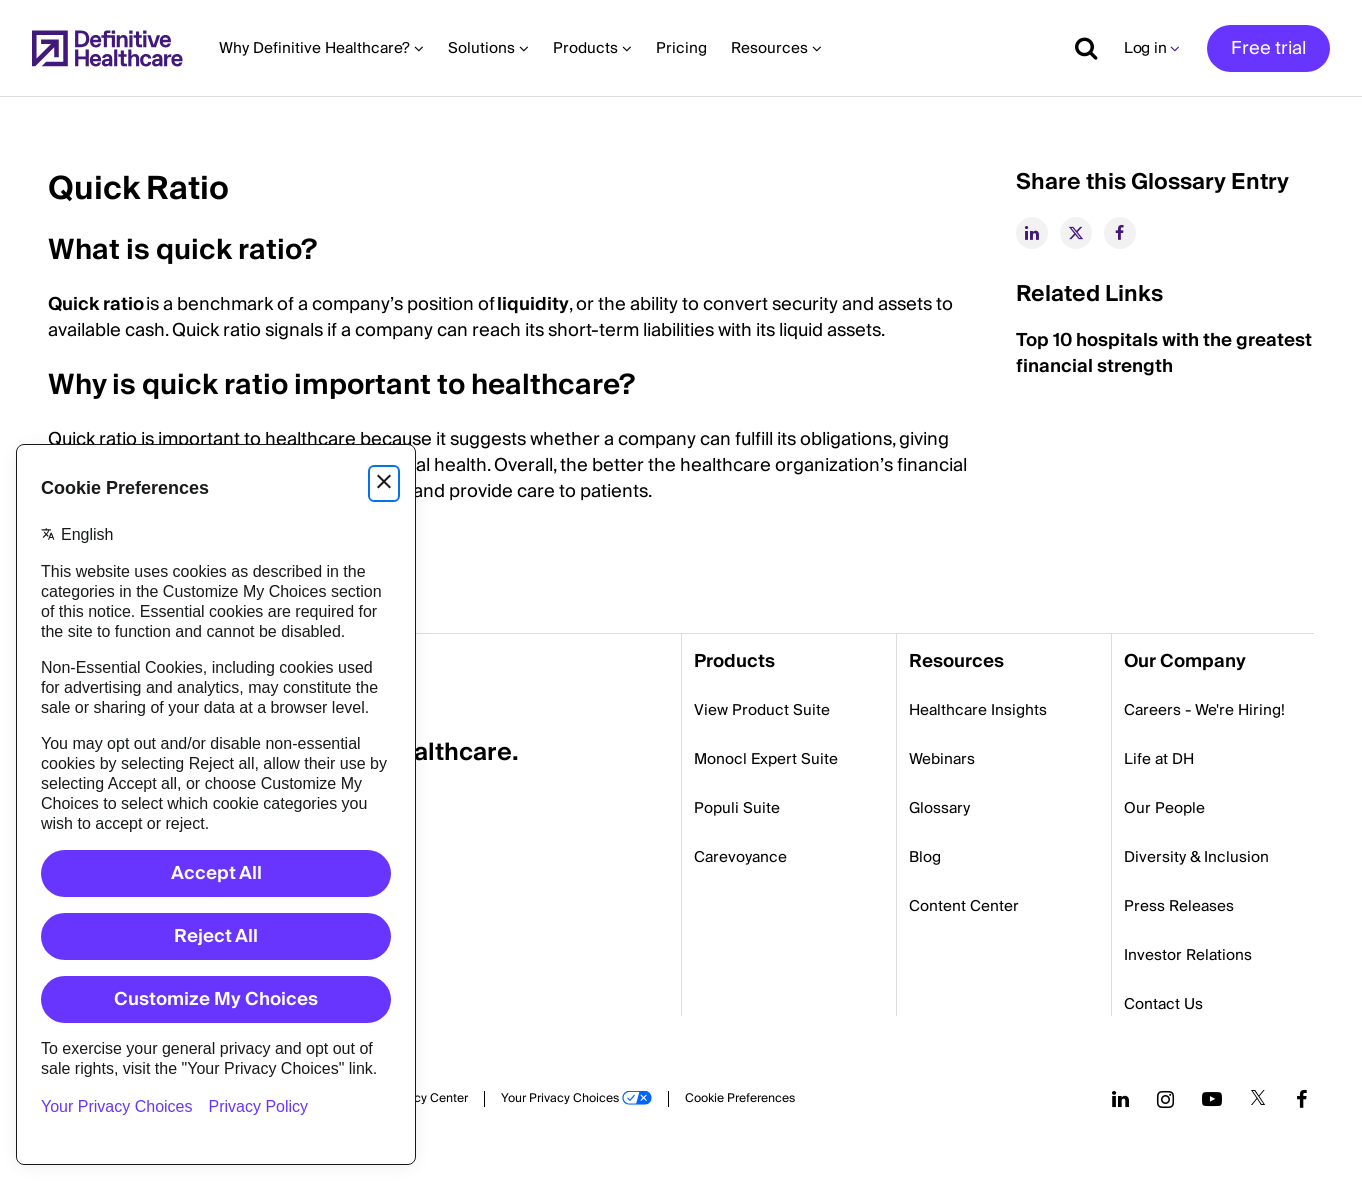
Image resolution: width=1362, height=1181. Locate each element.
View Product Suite (762, 710)
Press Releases (1179, 906)
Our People (1164, 808)
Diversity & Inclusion (1196, 857)
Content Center (964, 906)
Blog (925, 857)
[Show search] (1079, 48)
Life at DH (1159, 759)
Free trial (1268, 48)
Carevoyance (740, 857)
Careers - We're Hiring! (1204, 710)
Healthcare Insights (978, 710)
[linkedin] (1032, 233)
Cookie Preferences (740, 1099)
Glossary (939, 808)
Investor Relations (1188, 955)
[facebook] (1120, 233)
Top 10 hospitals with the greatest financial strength (1164, 353)
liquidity (533, 304)
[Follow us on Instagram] (1165, 1099)
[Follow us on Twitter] (1258, 1099)
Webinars (942, 759)
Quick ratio (96, 304)
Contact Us (1163, 1004)
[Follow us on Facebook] (1302, 1099)
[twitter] (1076, 233)
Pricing (681, 48)
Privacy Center (427, 1099)
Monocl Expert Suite (766, 759)
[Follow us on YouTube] (1212, 1099)
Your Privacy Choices (560, 1099)
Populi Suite (737, 808)
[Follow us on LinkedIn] (1120, 1099)
